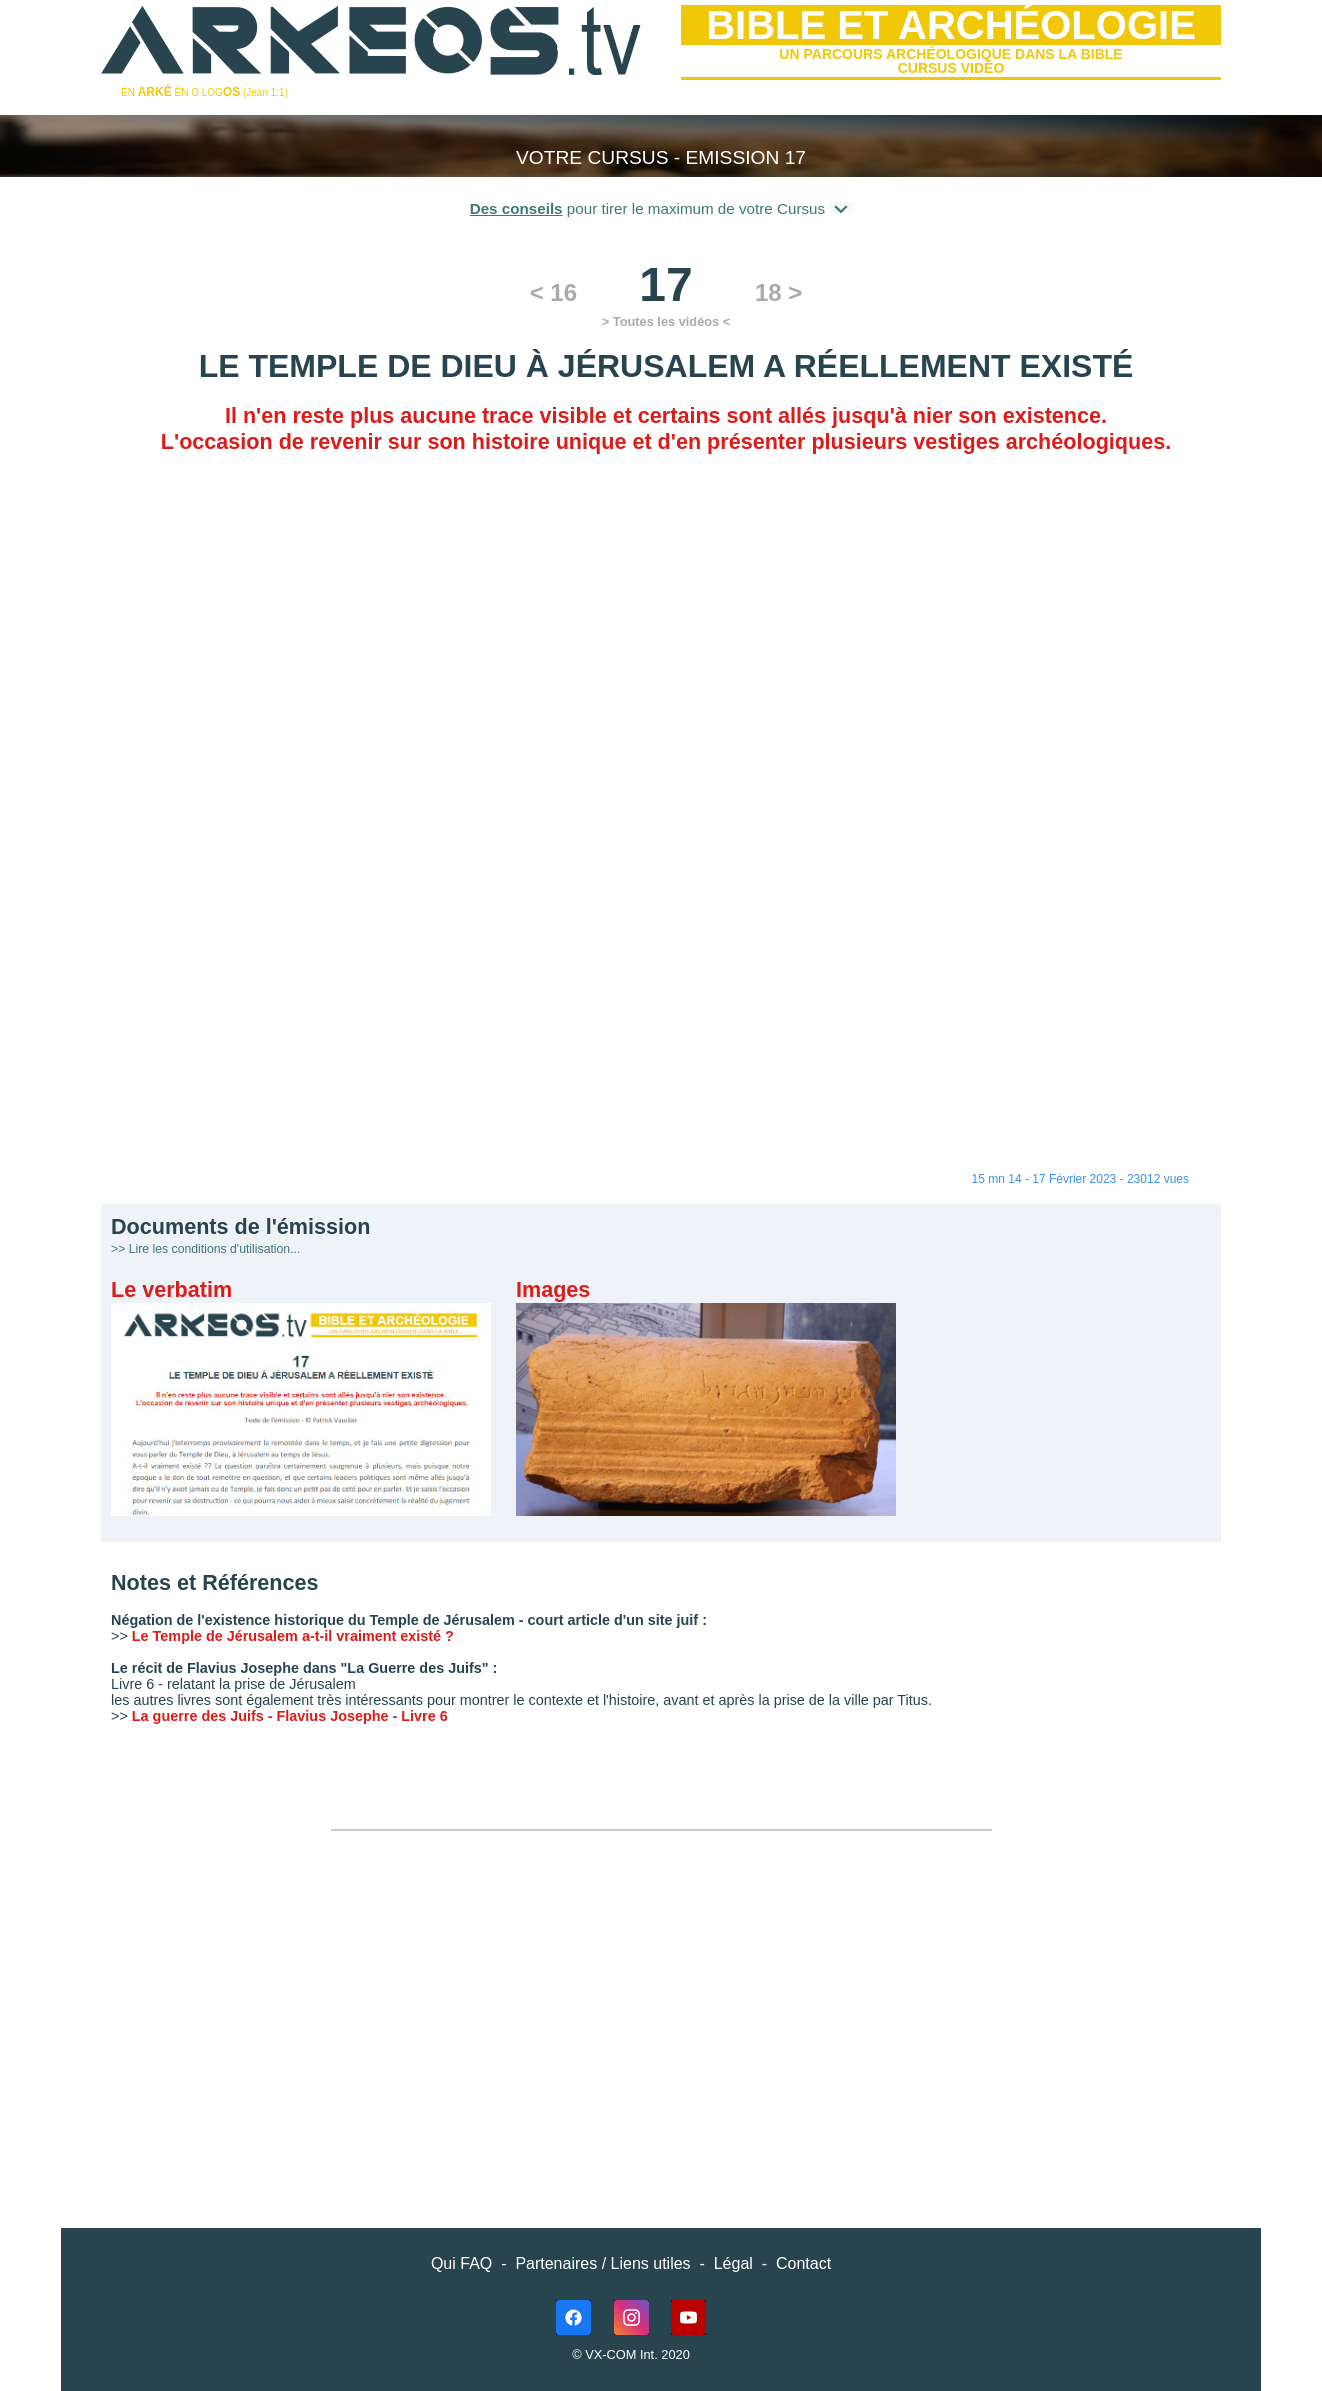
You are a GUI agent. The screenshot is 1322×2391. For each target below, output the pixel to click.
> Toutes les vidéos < (666, 321)
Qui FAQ (461, 2263)
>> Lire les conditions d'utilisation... (205, 1249)
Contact (803, 2263)
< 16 (553, 292)
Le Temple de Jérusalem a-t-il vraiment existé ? (293, 1636)
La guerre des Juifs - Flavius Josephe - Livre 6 (290, 1716)
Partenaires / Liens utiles (602, 2263)
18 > (778, 292)
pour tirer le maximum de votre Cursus (661, 208)
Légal (733, 2263)
